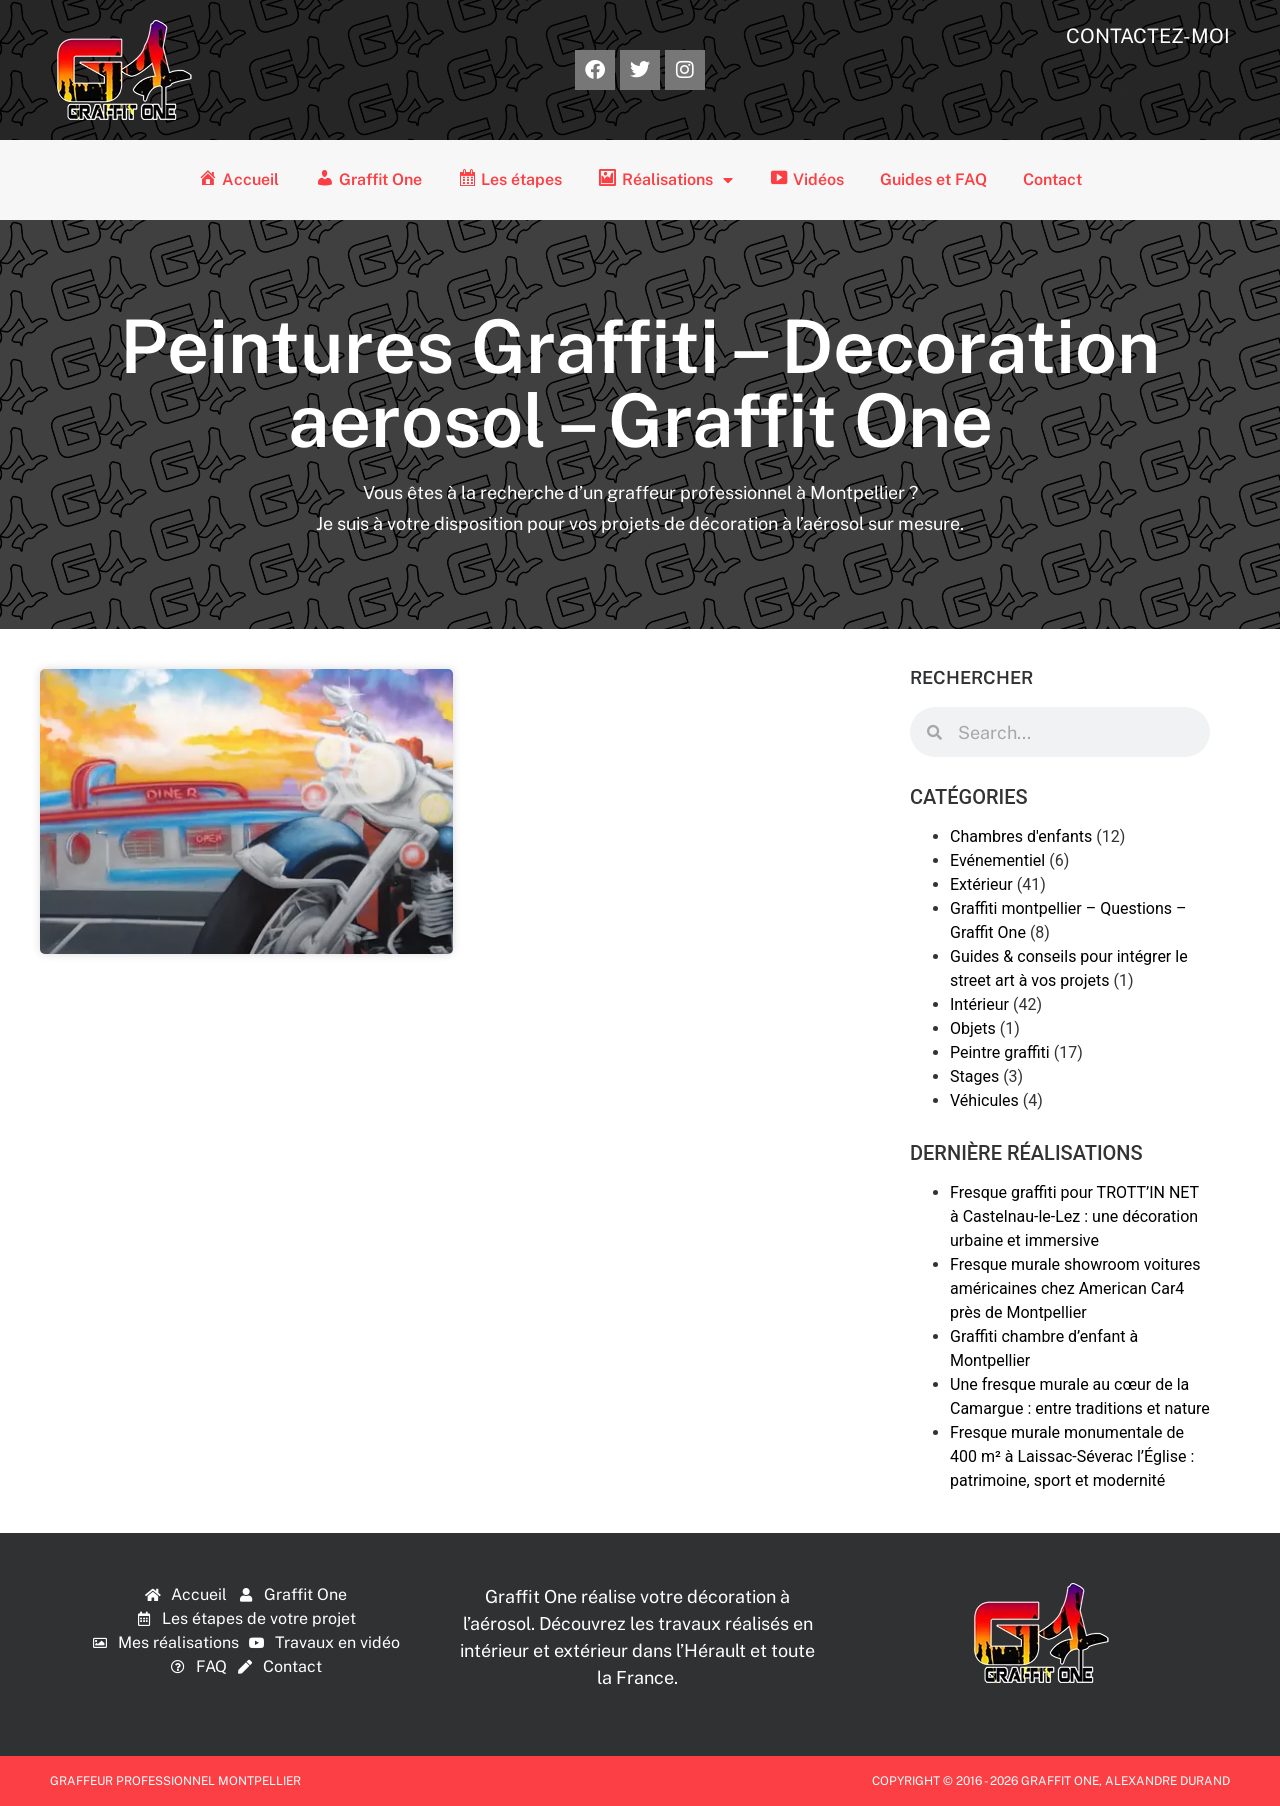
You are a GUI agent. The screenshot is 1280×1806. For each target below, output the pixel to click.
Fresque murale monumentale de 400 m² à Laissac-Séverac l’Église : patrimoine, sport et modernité (1072, 1456)
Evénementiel (997, 860)
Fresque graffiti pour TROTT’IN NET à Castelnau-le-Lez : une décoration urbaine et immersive (1074, 1216)
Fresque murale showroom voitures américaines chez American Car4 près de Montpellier (1075, 1288)
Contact (1052, 179)
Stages (974, 1076)
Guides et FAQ (933, 179)
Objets (973, 1028)
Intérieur (979, 1004)
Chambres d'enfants (1021, 836)
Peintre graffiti (1000, 1052)
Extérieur (981, 884)
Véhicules (984, 1100)
